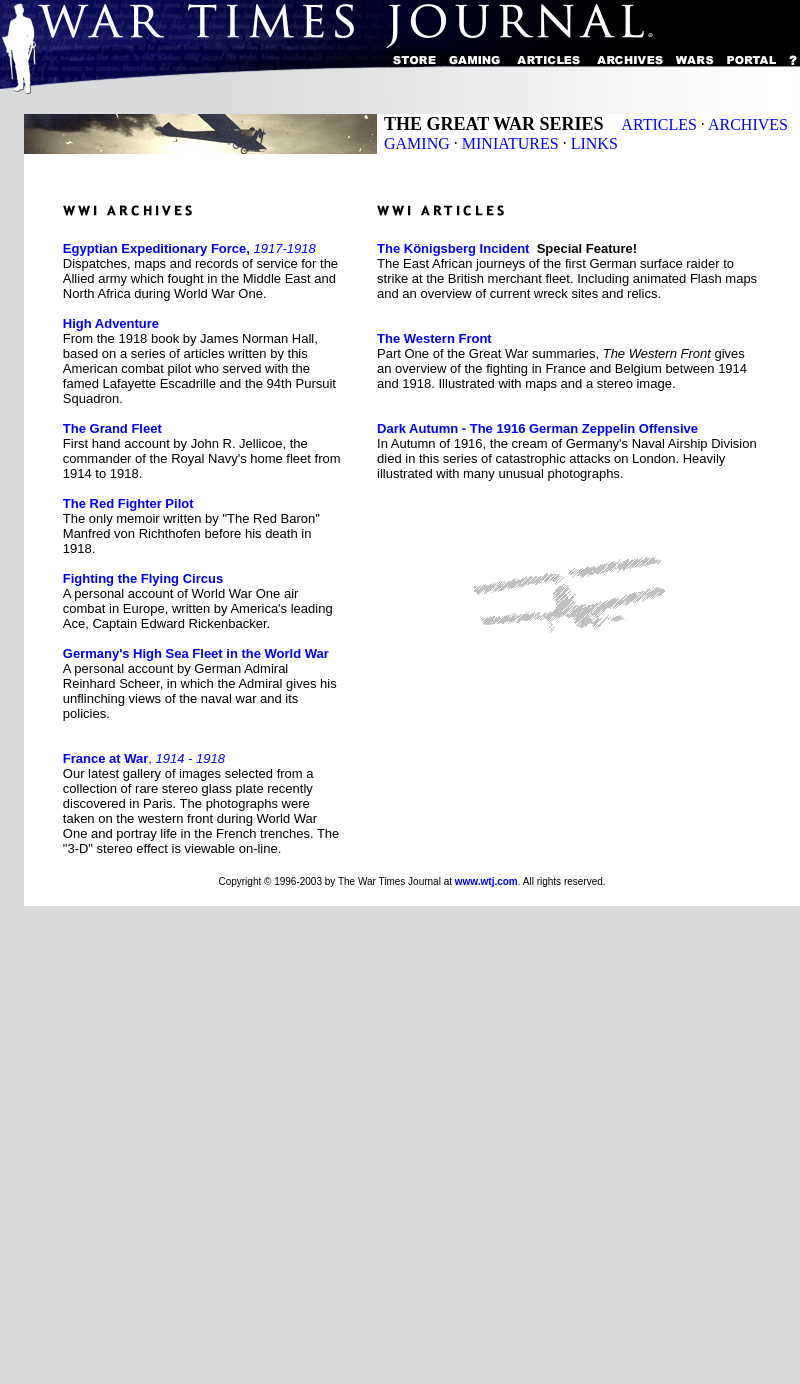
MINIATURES (510, 143)
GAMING (417, 143)
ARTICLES (658, 124)
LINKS (594, 143)
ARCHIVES (748, 124)
